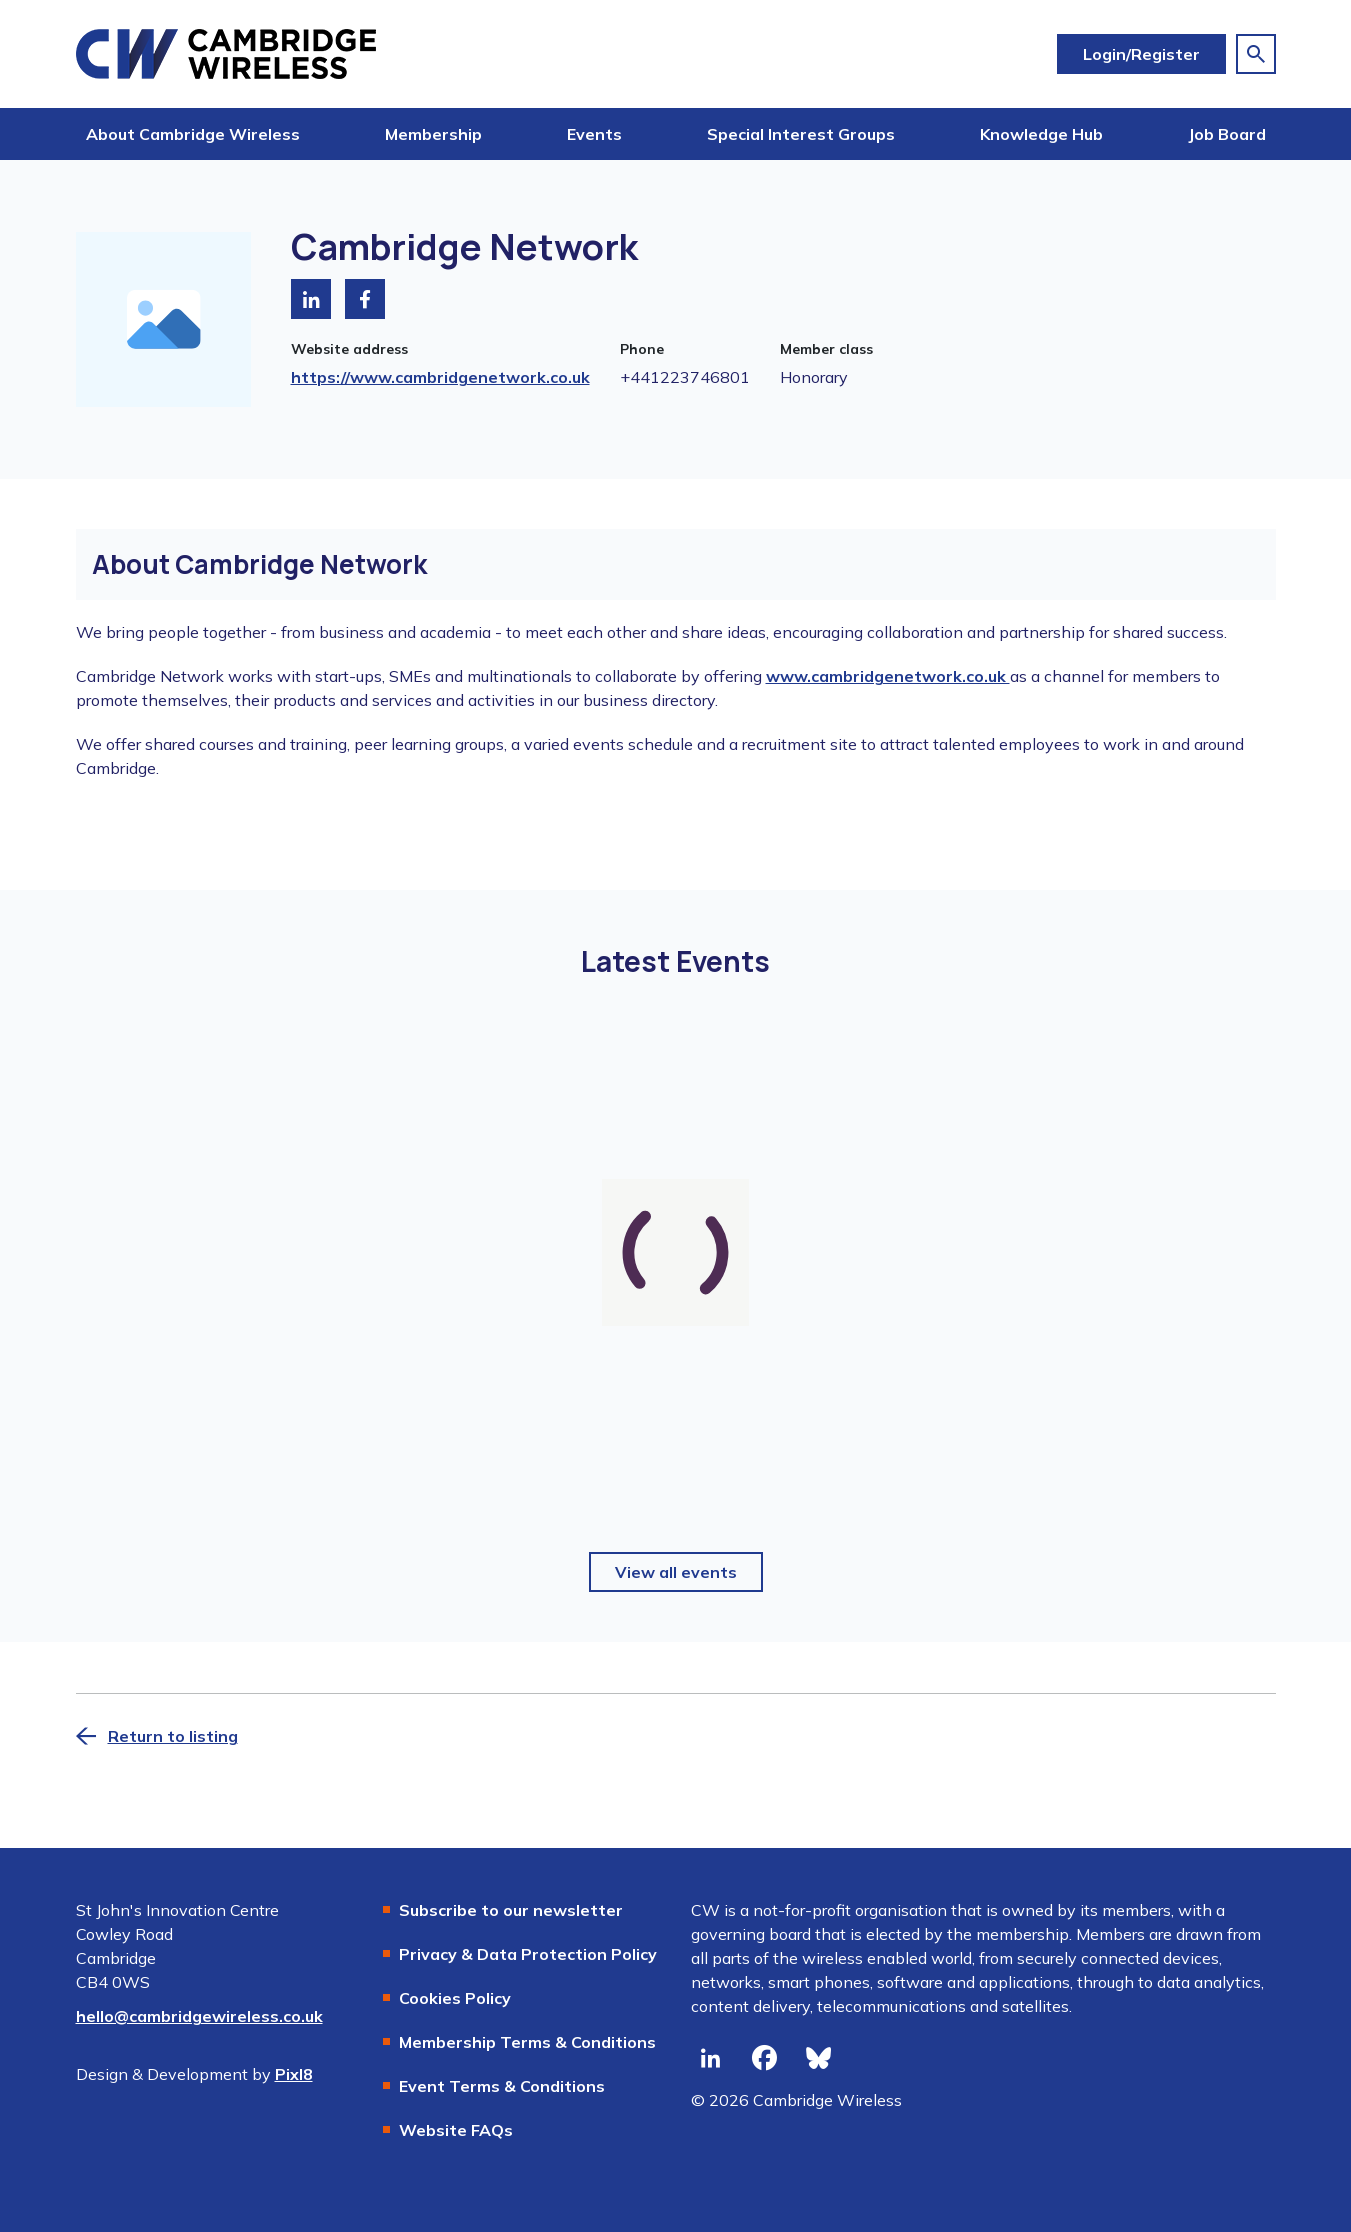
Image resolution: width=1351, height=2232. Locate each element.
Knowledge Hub (1041, 134)
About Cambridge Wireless (193, 134)
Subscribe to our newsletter (511, 1910)
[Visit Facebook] (365, 299)
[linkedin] (711, 2058)
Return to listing (173, 1736)
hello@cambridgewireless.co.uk (199, 2016)
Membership (433, 134)
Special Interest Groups (801, 134)
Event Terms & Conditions (502, 2086)
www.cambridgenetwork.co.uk (888, 676)
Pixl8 (294, 2074)
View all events (676, 1572)
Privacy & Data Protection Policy (528, 1954)
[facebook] (765, 2058)
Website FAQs (456, 2130)
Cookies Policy (455, 1998)
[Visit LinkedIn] (311, 299)
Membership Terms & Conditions (527, 2042)
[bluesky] (819, 2058)
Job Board (1227, 134)
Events (594, 134)
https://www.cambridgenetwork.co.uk (440, 377)
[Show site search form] (1256, 54)
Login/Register (1141, 54)
